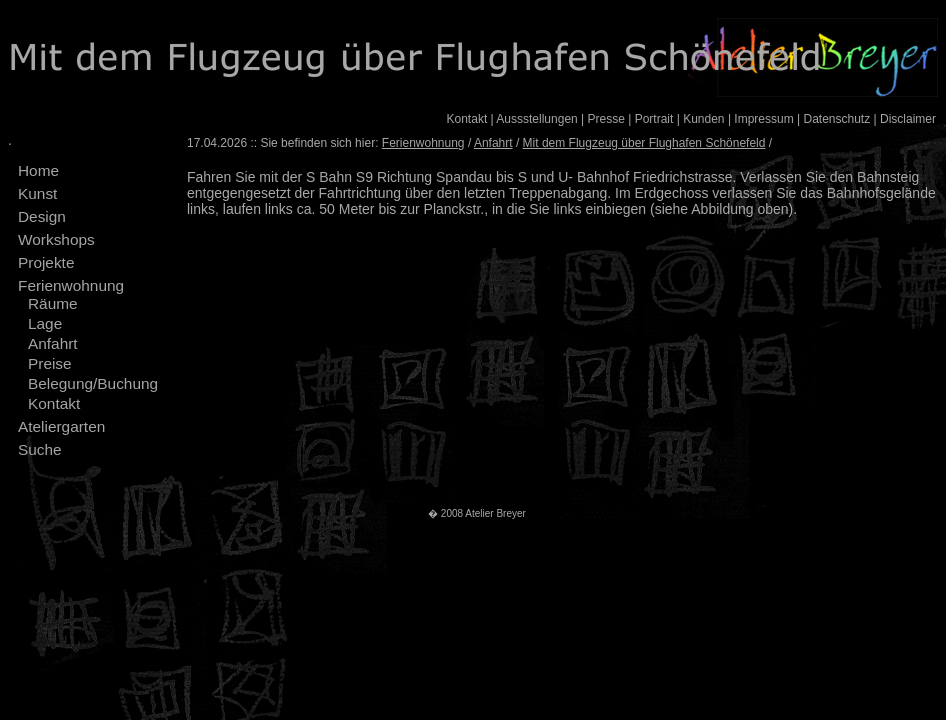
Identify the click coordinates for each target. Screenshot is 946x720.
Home (38, 170)
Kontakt (467, 119)
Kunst (37, 193)
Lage (45, 323)
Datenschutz (836, 119)
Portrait (654, 119)
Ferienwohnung (71, 285)
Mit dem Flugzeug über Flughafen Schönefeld (644, 143)
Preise (50, 363)
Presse (606, 119)
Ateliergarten (61, 426)
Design (42, 216)
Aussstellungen (536, 119)
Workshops (56, 239)
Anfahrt (53, 343)
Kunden (703, 119)
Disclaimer (908, 119)
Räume (53, 303)
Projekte (46, 262)
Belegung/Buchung (93, 383)
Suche (40, 449)
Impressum (763, 119)
